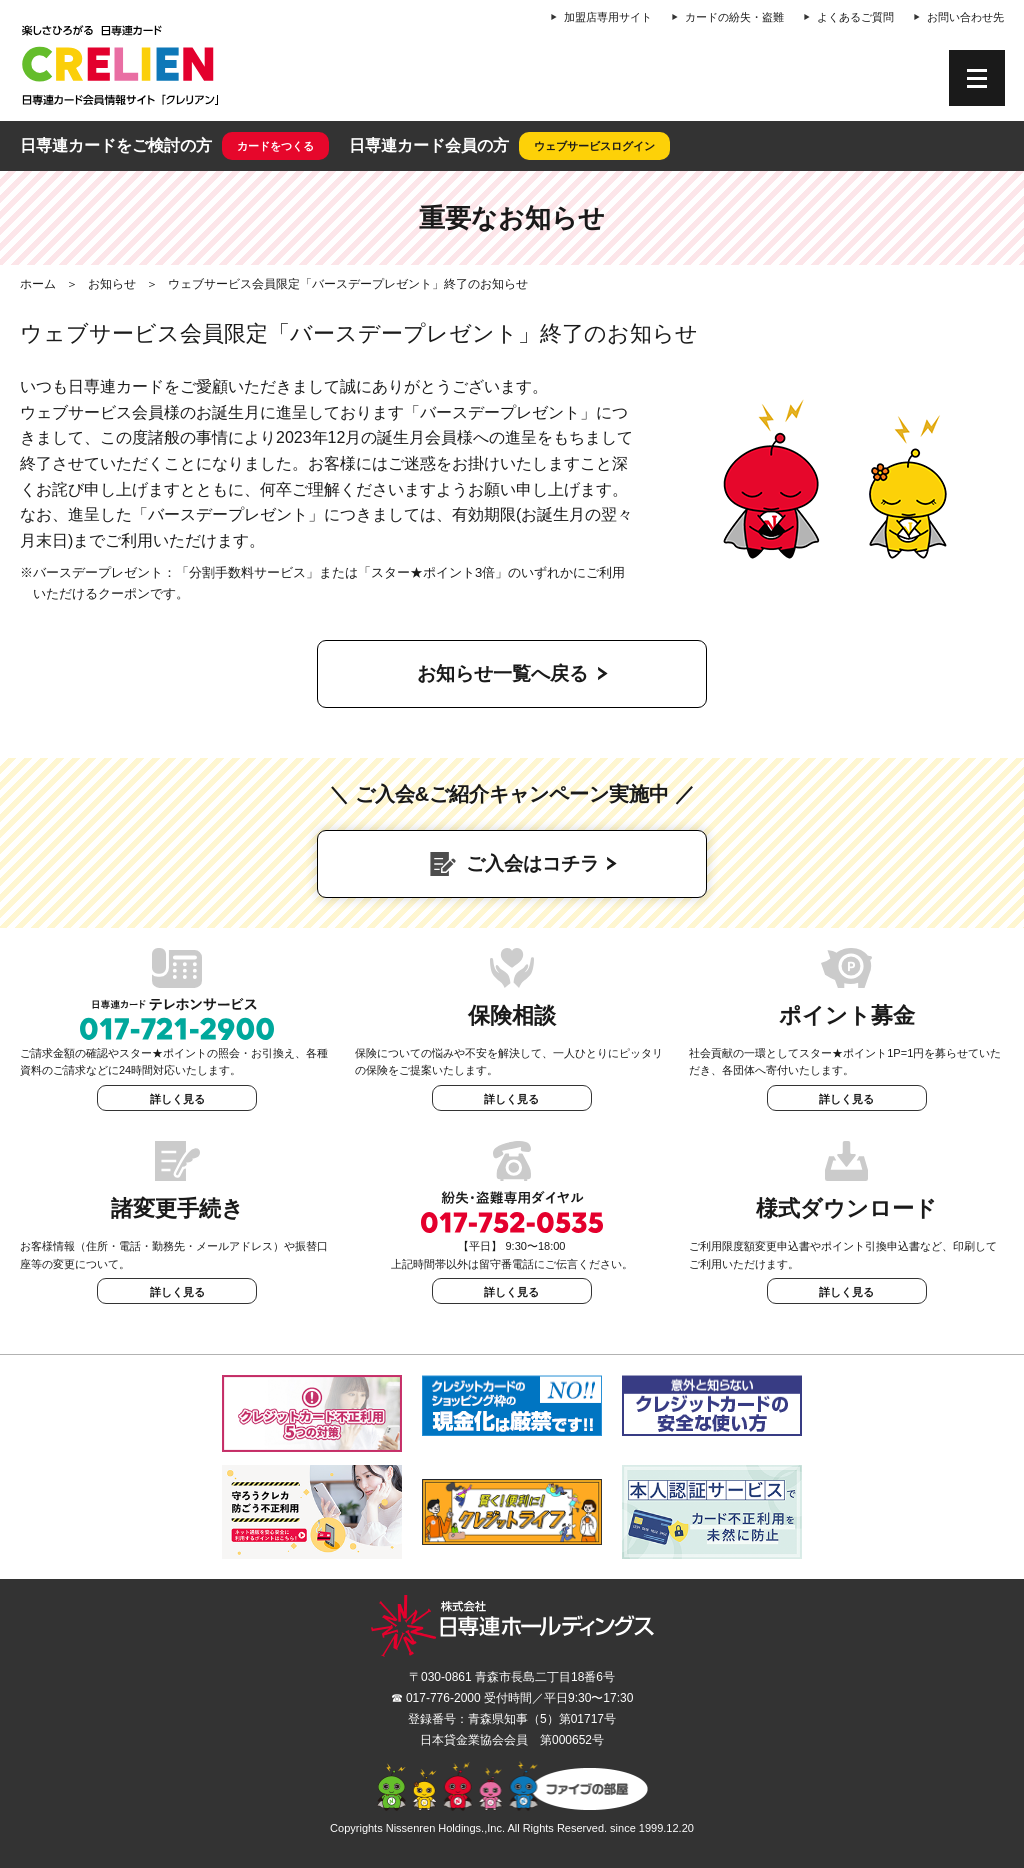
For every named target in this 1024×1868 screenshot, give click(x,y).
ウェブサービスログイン (594, 146)
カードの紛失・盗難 (734, 17)
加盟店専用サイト (608, 17)
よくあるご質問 (855, 17)
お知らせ (112, 284)
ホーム (38, 284)
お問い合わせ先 (965, 17)
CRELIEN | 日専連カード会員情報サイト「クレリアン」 (120, 65)
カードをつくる (275, 146)
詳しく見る (177, 1099)
